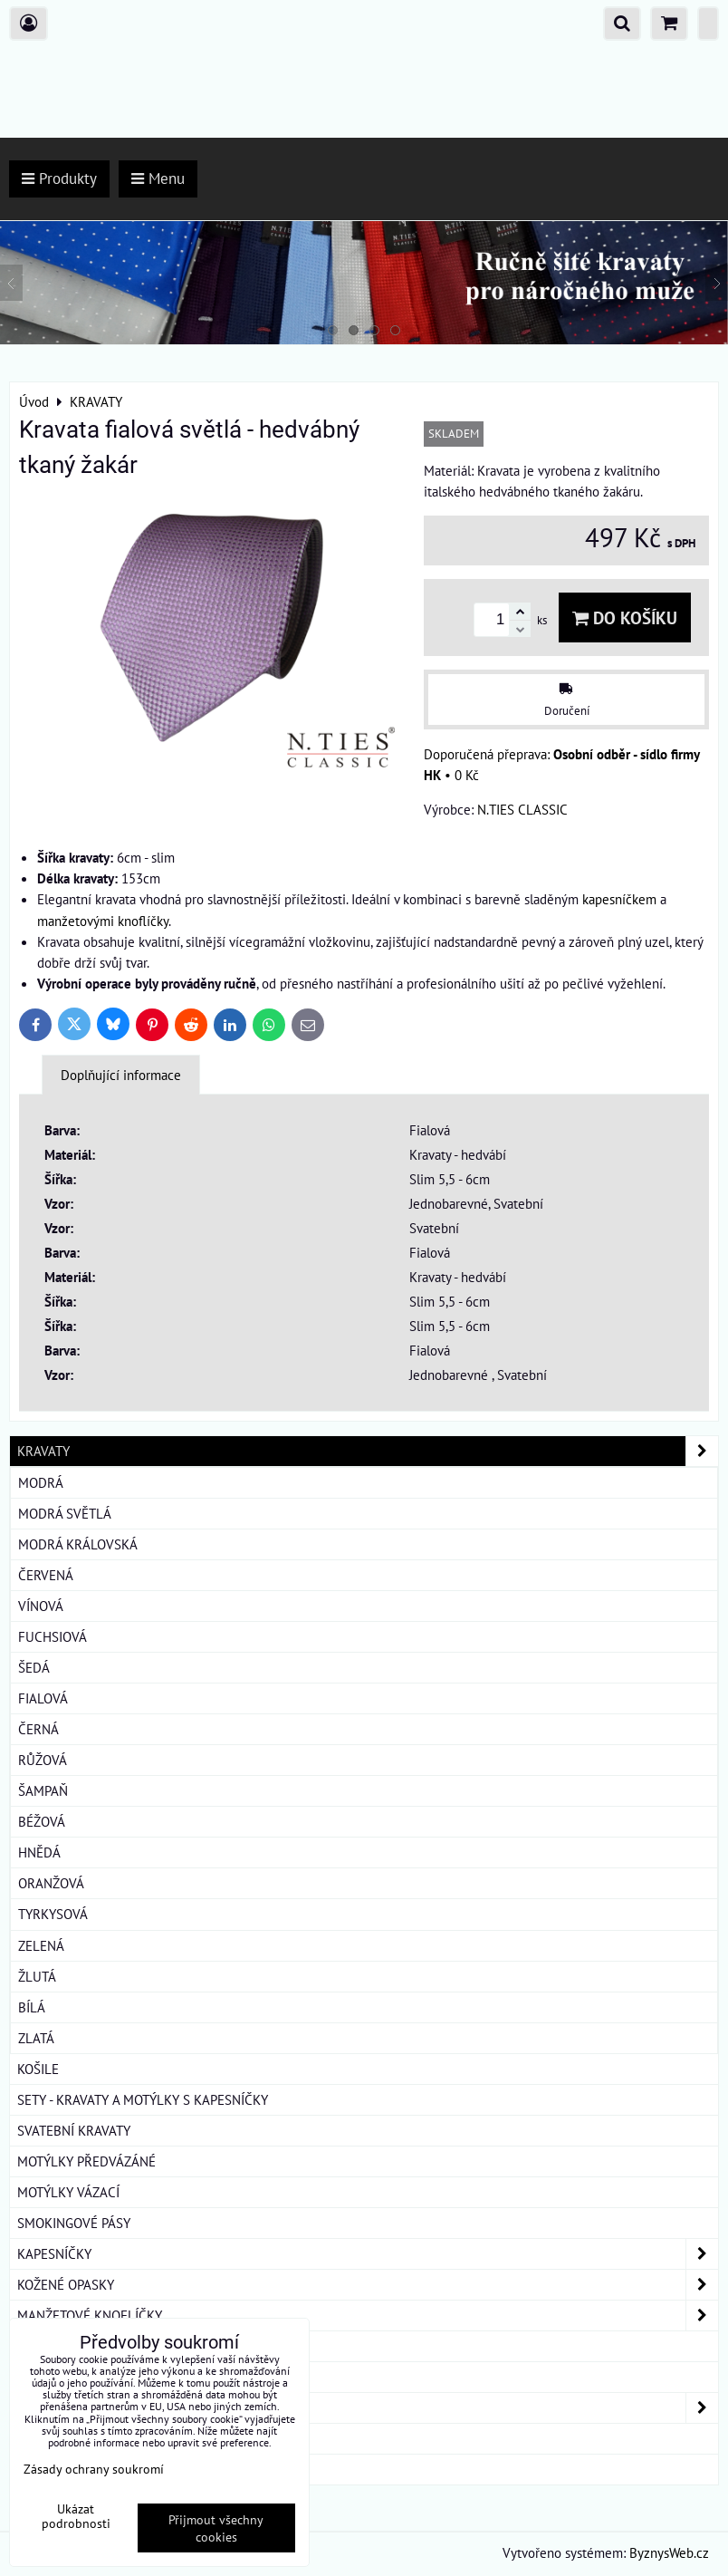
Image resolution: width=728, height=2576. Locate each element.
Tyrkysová (53, 1914)
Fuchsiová (52, 1636)
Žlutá (37, 1976)
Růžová (42, 1760)
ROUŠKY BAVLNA (67, 2469)
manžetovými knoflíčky (102, 921)
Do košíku (624, 617)
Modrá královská (78, 1544)
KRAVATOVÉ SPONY (73, 2346)
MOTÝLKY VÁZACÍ (68, 2192)
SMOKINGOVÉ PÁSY (73, 2223)
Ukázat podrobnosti (76, 2516)
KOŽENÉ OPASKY (367, 2285)
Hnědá (39, 1852)
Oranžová (51, 1883)
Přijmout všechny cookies (215, 2528)
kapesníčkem (619, 899)
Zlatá (36, 2038)
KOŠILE (38, 2069)
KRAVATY (367, 1451)
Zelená (41, 1945)
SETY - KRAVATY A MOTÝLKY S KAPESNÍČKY (142, 2099)
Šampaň (43, 1790)
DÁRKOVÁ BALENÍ (68, 2438)
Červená (45, 1575)
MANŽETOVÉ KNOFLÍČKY (367, 2315)
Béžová (41, 1821)
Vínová (40, 1606)
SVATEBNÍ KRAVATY (73, 2130)
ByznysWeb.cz (669, 2552)
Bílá (31, 2007)
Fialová (43, 1698)
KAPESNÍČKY (367, 2254)
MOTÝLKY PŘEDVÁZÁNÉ (86, 2161)
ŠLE (28, 2377)
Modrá (40, 1482)
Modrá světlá (64, 1513)
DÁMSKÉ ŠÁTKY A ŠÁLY (367, 2408)
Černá (38, 1729)
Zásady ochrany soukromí (94, 2468)
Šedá (34, 1667)
